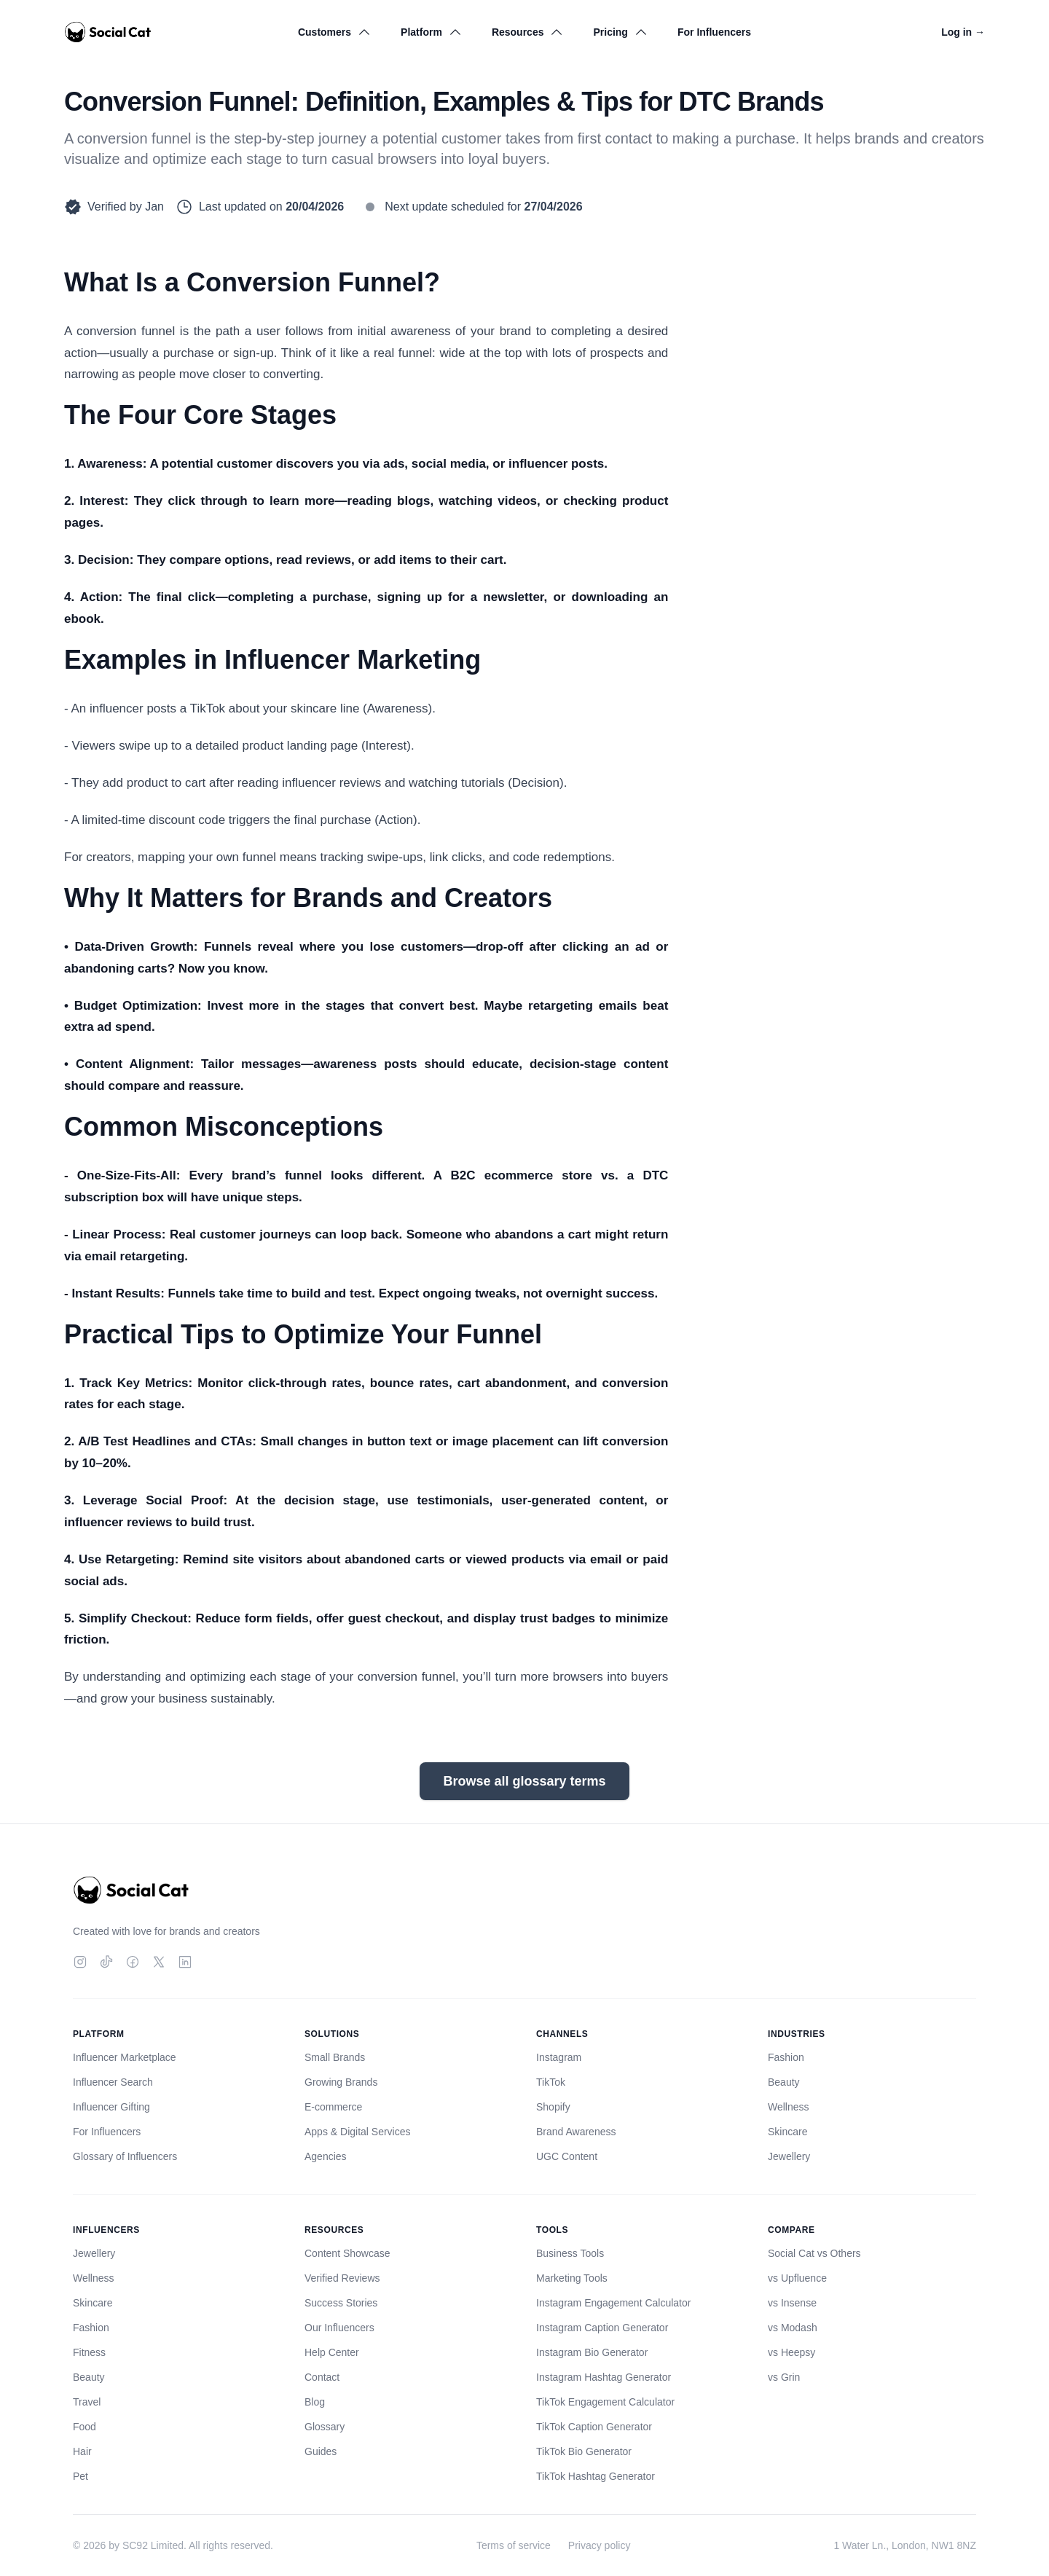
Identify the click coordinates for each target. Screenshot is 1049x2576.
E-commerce (333, 2107)
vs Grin (784, 2377)
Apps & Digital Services (358, 2131)
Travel (87, 2402)
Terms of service (513, 2545)
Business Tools (570, 2253)
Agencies (326, 2156)
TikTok (550, 2082)
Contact (322, 2377)
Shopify (553, 2107)
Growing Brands (341, 2082)
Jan (154, 206)
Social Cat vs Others (814, 2253)
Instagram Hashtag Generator (603, 2377)
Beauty (784, 2082)
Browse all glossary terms (524, 1781)
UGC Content (566, 2156)
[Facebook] (132, 1962)
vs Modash (792, 2327)
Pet (80, 2476)
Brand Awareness (576, 2131)
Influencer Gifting (111, 2107)
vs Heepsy (791, 2352)
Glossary (325, 2426)
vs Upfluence (797, 2278)
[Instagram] (80, 1962)
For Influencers (714, 32)
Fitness (89, 2352)
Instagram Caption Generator (602, 2327)
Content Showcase (347, 2253)
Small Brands (335, 2057)
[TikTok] (106, 1962)
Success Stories (341, 2303)
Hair (82, 2451)
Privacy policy (599, 2545)
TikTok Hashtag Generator (595, 2476)
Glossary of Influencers (125, 2156)
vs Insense (792, 2303)
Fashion (786, 2057)
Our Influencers (339, 2327)
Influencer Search (113, 2082)
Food (84, 2426)
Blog (315, 2402)
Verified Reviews (342, 2278)
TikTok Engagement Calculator (605, 2402)
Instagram (558, 2057)
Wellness (788, 2107)
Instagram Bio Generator (592, 2352)
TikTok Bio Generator (584, 2451)
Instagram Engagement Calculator (613, 2303)
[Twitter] (159, 1962)
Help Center (332, 2352)
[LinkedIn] (185, 1962)
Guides (321, 2451)
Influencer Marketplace (124, 2057)
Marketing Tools (572, 2278)
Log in (963, 32)
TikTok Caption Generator (594, 2426)
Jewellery (789, 2156)
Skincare (787, 2131)
